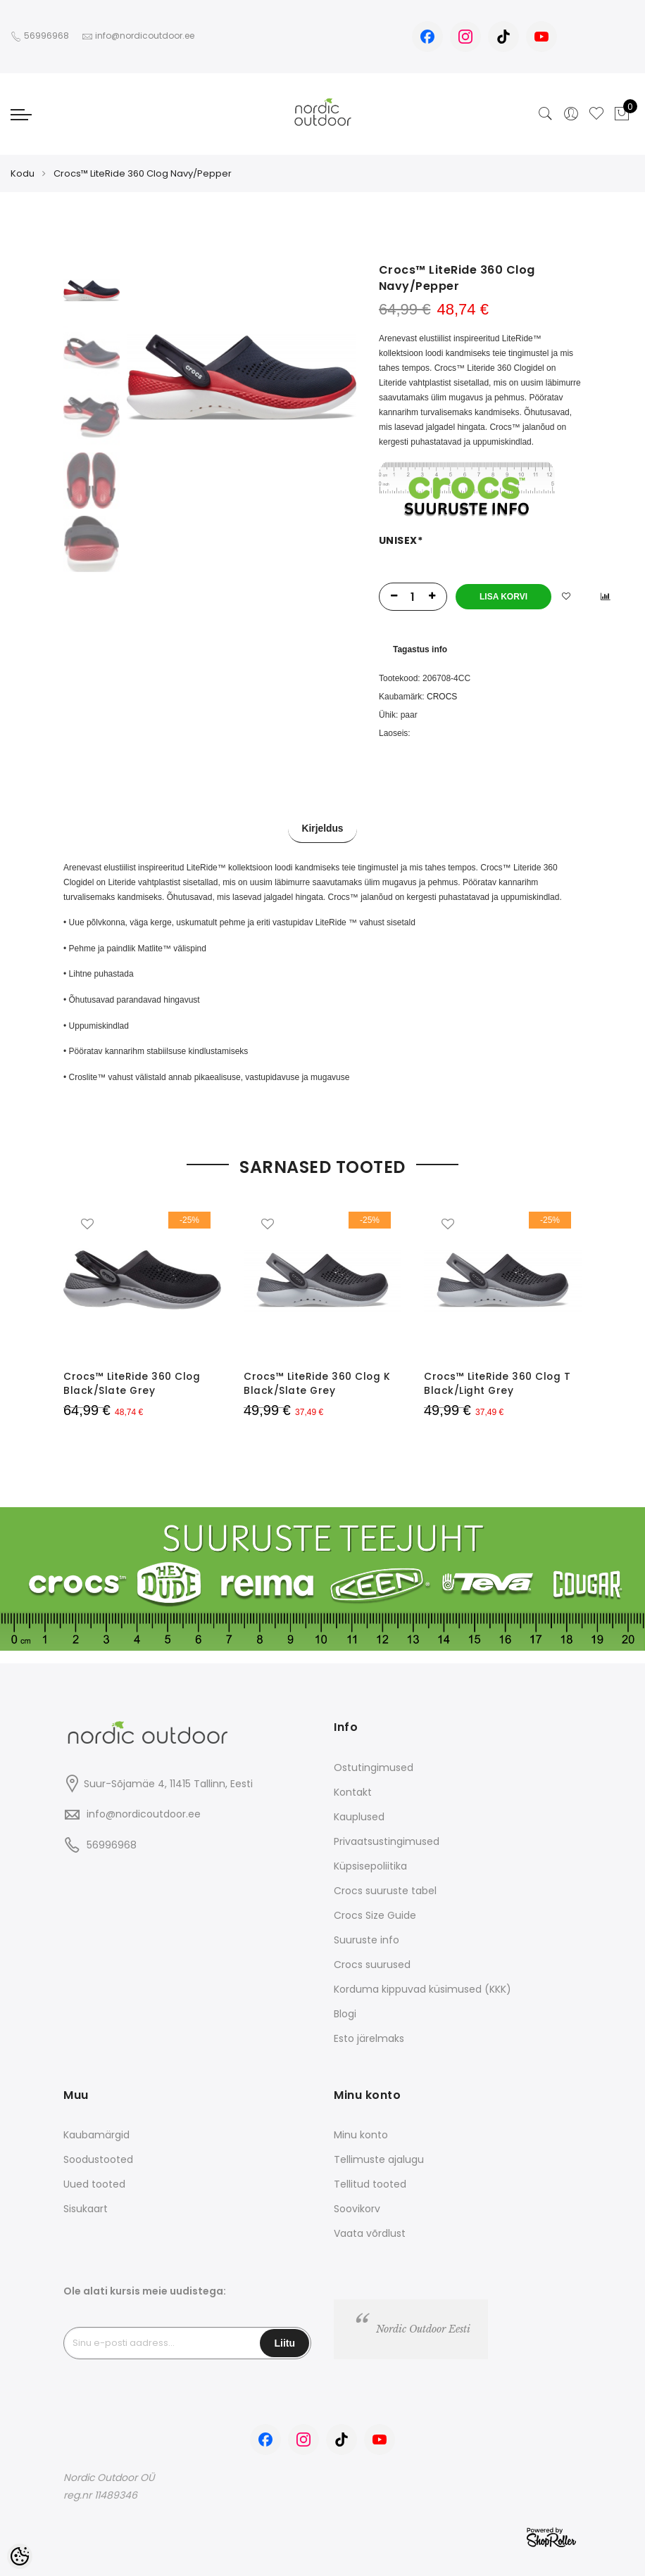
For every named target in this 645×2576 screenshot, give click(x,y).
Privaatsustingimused (386, 1840)
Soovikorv (357, 2208)
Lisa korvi (503, 597)
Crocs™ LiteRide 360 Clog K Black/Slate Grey (318, 1383)
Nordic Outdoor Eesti (423, 2328)
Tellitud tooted (370, 2183)
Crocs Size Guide (375, 1914)
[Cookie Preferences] (19, 2556)
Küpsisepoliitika (370, 1865)
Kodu (23, 173)
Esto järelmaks (369, 2037)
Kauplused (359, 1815)
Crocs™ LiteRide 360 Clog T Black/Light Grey (498, 1383)
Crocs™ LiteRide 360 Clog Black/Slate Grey (132, 1383)
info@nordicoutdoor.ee (144, 1813)
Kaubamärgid (96, 2134)
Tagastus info (420, 649)
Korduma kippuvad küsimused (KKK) (422, 1988)
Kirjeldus (322, 829)
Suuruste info (366, 1938)
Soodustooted (98, 2159)
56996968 (47, 36)
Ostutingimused (373, 1766)
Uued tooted (94, 2183)
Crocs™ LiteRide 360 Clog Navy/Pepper (143, 173)
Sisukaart (85, 2208)
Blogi (345, 2012)
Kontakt (353, 1791)
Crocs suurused (372, 1963)
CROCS (442, 697)
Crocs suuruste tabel (385, 1889)
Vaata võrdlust (370, 2233)
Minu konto (361, 2134)
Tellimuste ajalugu (379, 2159)
